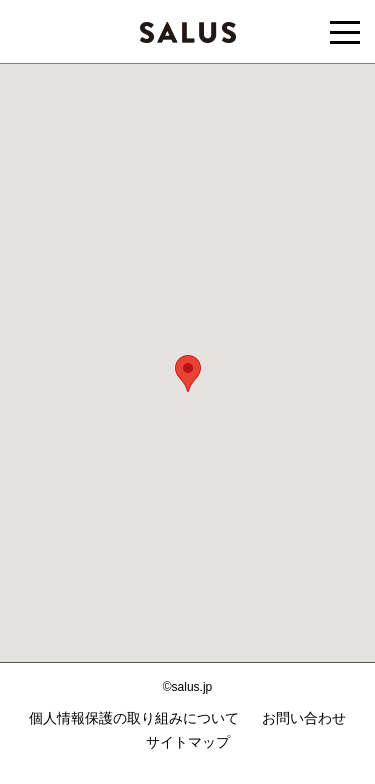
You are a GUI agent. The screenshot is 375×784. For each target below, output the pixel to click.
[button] (188, 373)
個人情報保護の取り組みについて (134, 718)
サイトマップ (188, 742)
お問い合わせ (304, 718)
